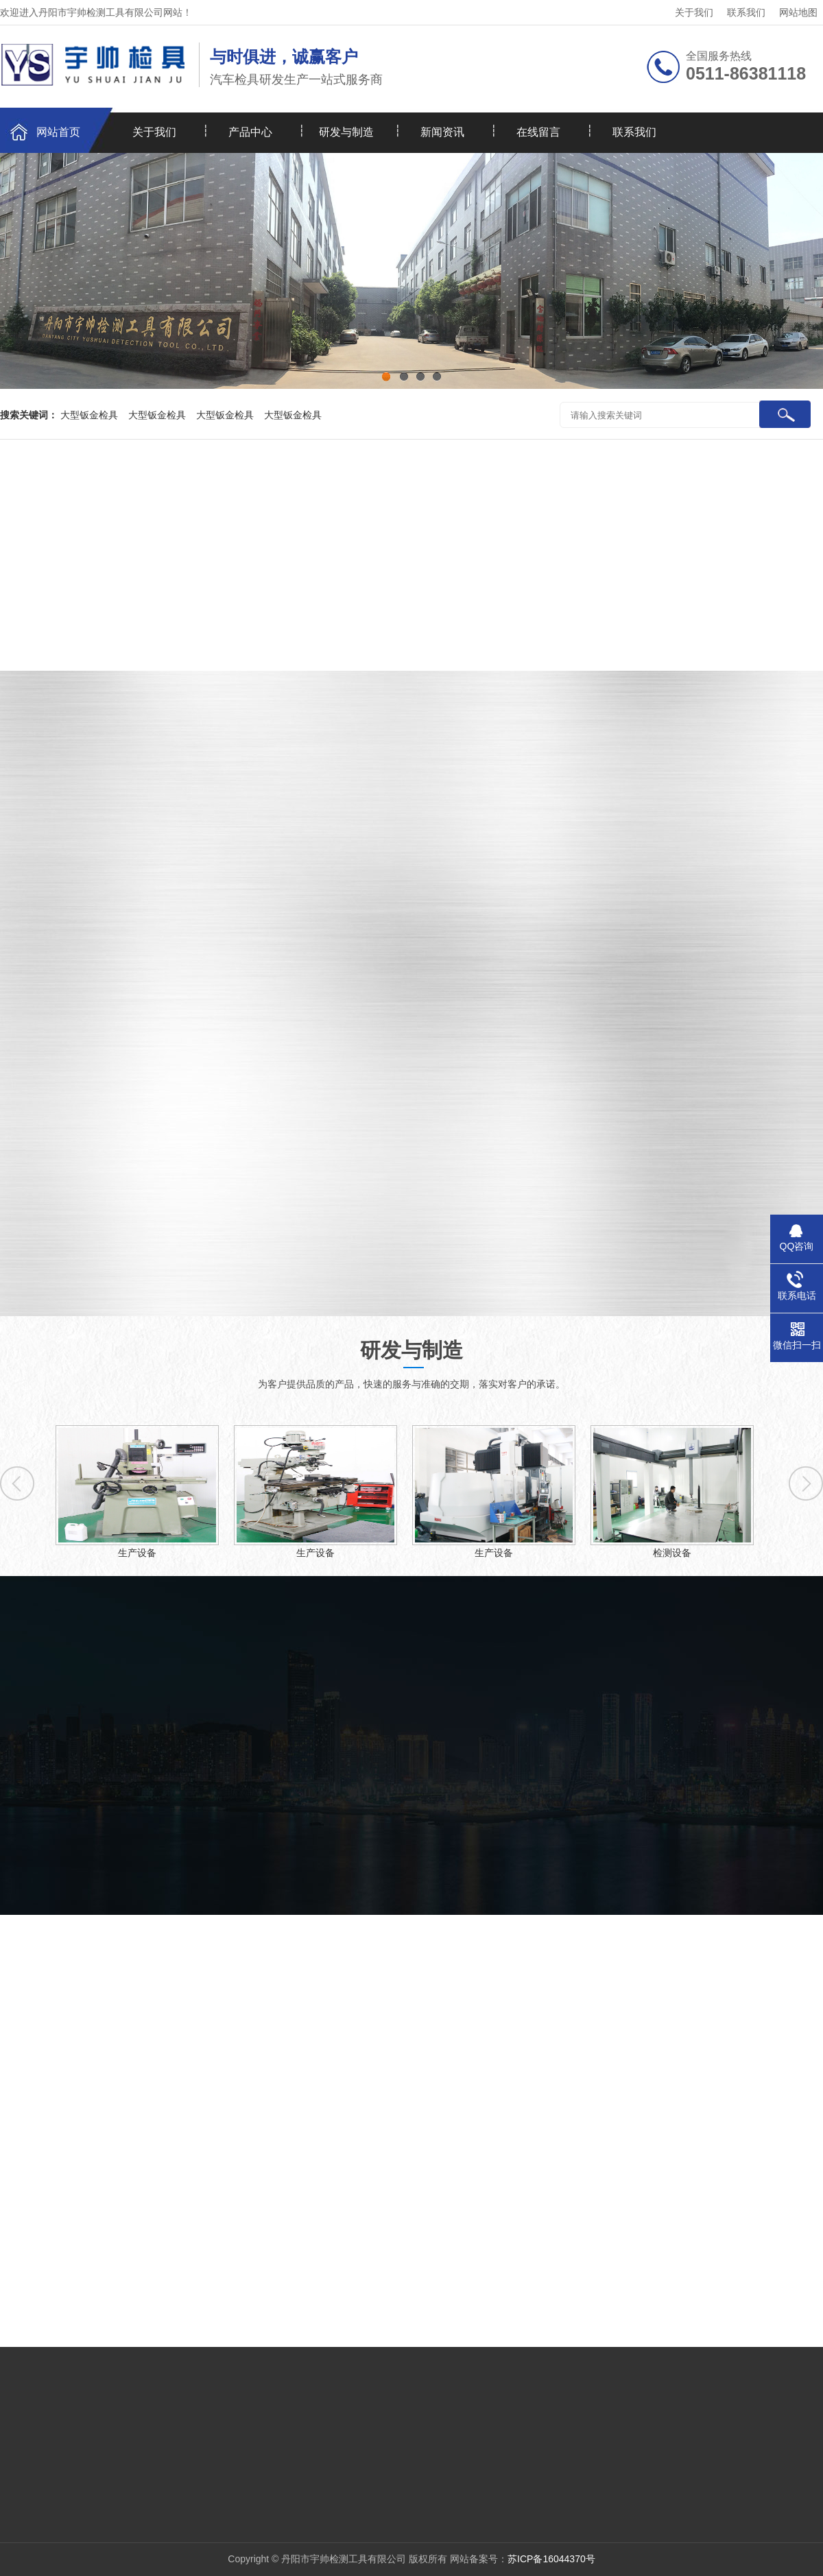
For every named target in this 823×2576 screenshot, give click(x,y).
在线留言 (538, 132)
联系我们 (746, 12)
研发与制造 (346, 132)
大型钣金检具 (89, 414)
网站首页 (58, 132)
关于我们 (694, 12)
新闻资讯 (442, 132)
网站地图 (798, 12)
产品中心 (250, 132)
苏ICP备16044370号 (551, 2558)
